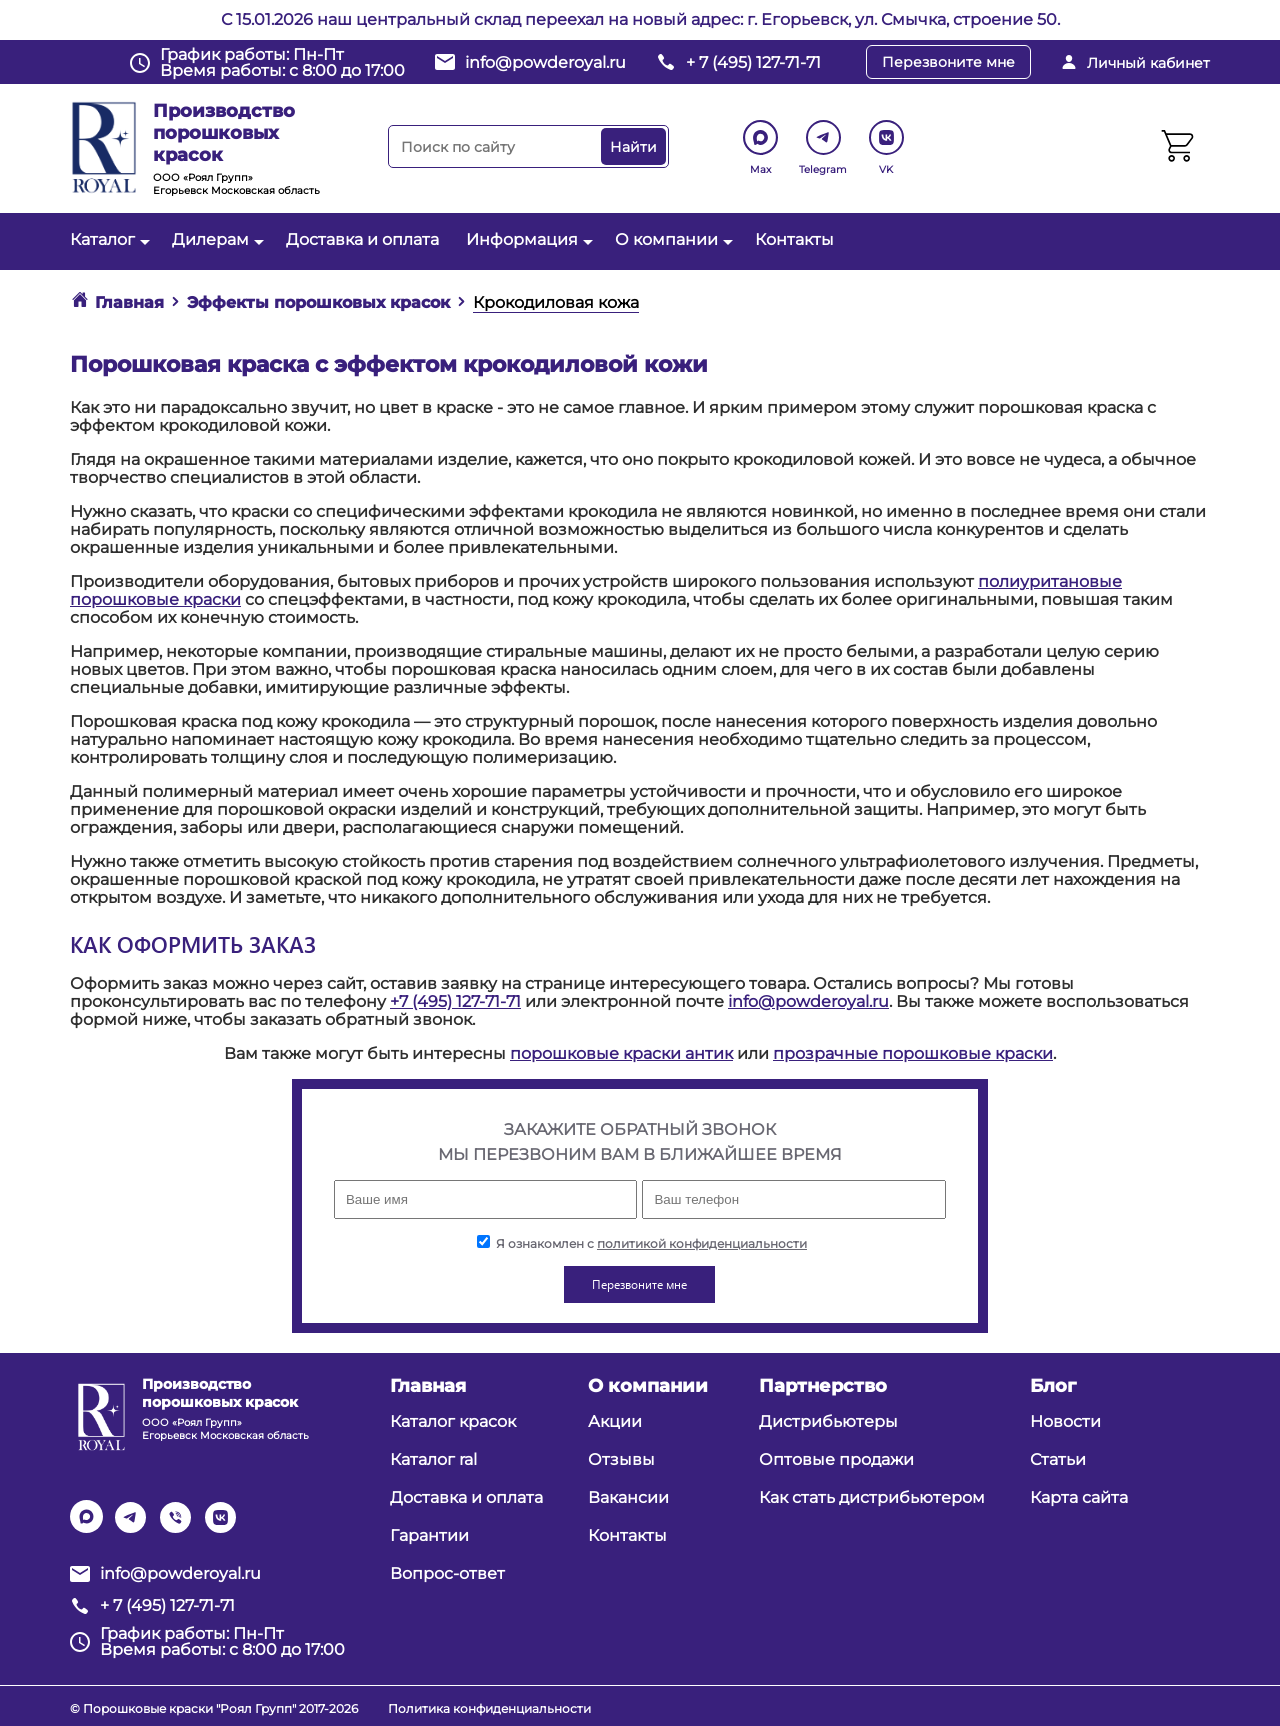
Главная (428, 1386)
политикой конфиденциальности (702, 1243)
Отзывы (621, 1459)
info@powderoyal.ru (545, 62)
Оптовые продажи (836, 1459)
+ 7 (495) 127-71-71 (753, 62)
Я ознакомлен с (642, 1243)
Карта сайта (1079, 1497)
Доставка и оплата (362, 239)
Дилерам (215, 239)
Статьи (1058, 1459)
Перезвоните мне (948, 62)
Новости (1065, 1421)
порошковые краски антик (621, 1053)
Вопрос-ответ (447, 1573)
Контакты (794, 239)
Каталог (107, 239)
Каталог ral (433, 1459)
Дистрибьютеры (828, 1421)
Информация (527, 239)
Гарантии (429, 1535)
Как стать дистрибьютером (872, 1497)
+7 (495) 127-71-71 (455, 1001)
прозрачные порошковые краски (913, 1053)
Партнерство (823, 1386)
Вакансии (628, 1497)
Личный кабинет (1148, 63)
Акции (615, 1421)
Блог (1053, 1386)
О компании (671, 239)
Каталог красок (453, 1421)
